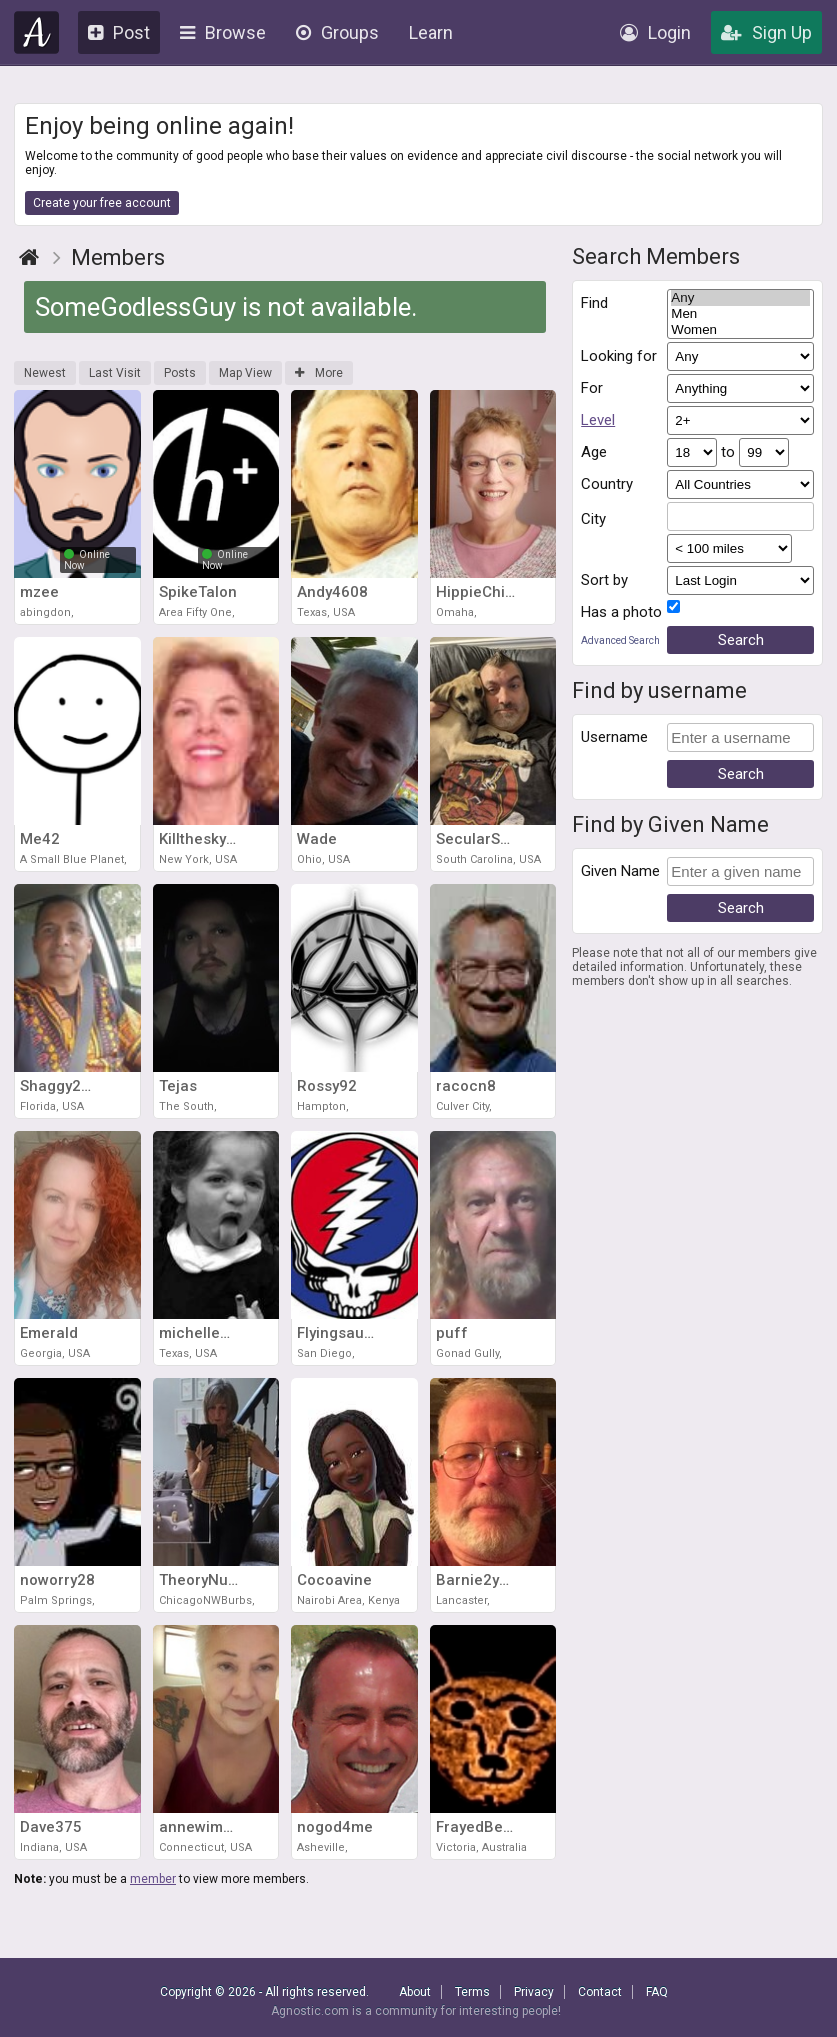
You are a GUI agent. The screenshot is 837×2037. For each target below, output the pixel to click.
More (319, 373)
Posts (180, 373)
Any (740, 298)
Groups (337, 32)
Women (740, 330)
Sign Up (766, 32)
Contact (600, 1992)
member (153, 1879)
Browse (223, 32)
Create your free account (102, 203)
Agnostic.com (37, 32)
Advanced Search (620, 640)
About (415, 1992)
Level (598, 420)
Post (119, 32)
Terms (472, 1992)
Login (655, 32)
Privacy (534, 1992)
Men (740, 314)
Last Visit (115, 373)
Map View (245, 373)
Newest (45, 373)
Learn (431, 32)
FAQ (657, 1992)
